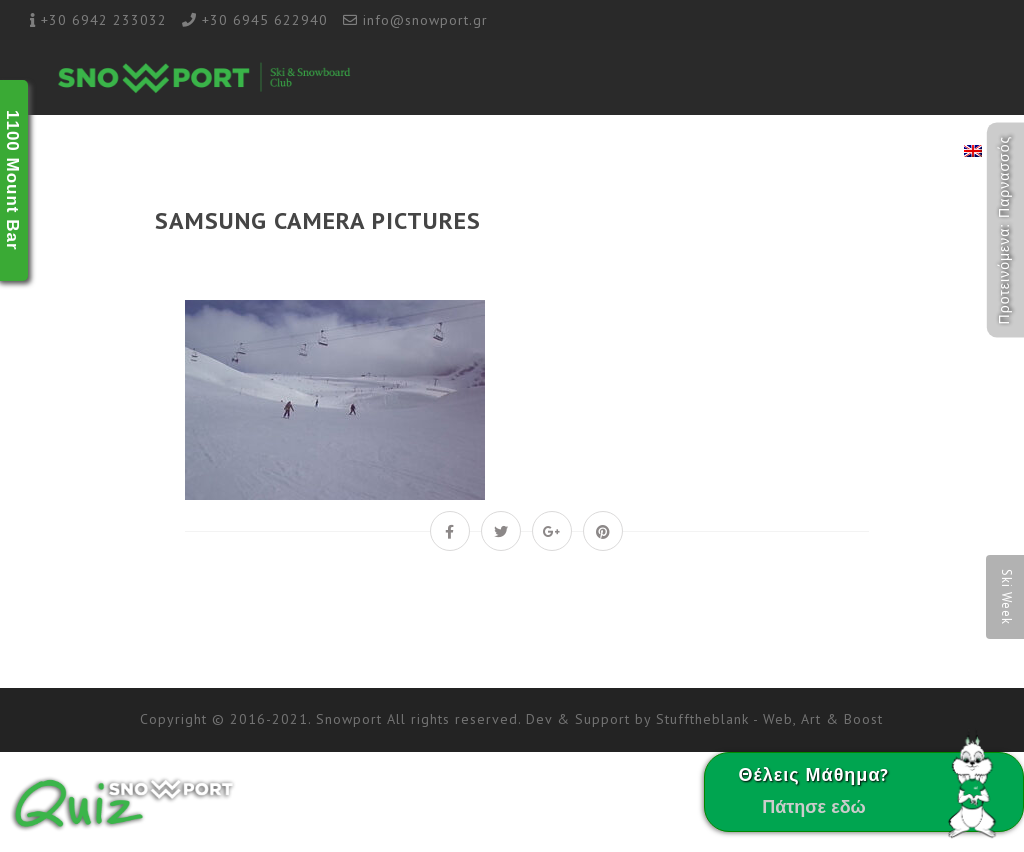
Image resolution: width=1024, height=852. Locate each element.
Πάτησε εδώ (814, 806)
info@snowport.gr (425, 20)
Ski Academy (483, 152)
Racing (649, 152)
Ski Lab (576, 152)
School (392, 152)
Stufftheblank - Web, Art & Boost (769, 719)
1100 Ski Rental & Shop (775, 152)
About (322, 152)
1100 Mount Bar (12, 180)
